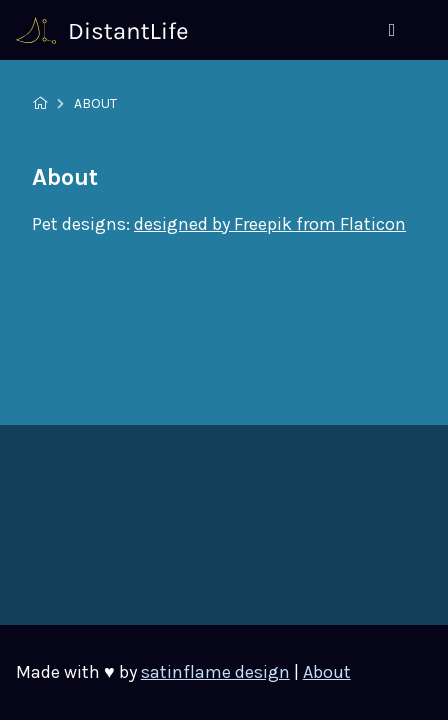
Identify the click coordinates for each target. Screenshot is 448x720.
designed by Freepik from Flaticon (270, 224)
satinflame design (215, 672)
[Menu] (392, 30)
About (327, 672)
